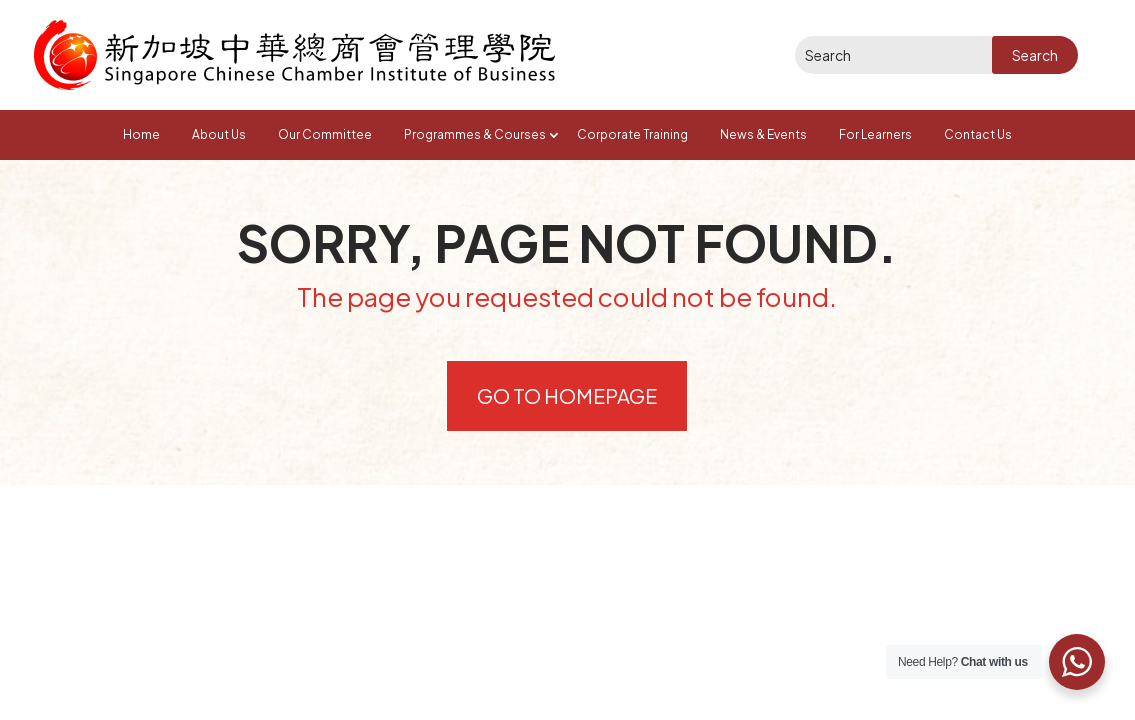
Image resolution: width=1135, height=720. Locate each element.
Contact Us (978, 134)
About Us (219, 134)
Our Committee (325, 134)
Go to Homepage (567, 395)
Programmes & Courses (475, 134)
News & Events (763, 134)
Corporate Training (632, 134)
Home (141, 134)
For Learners (875, 134)
